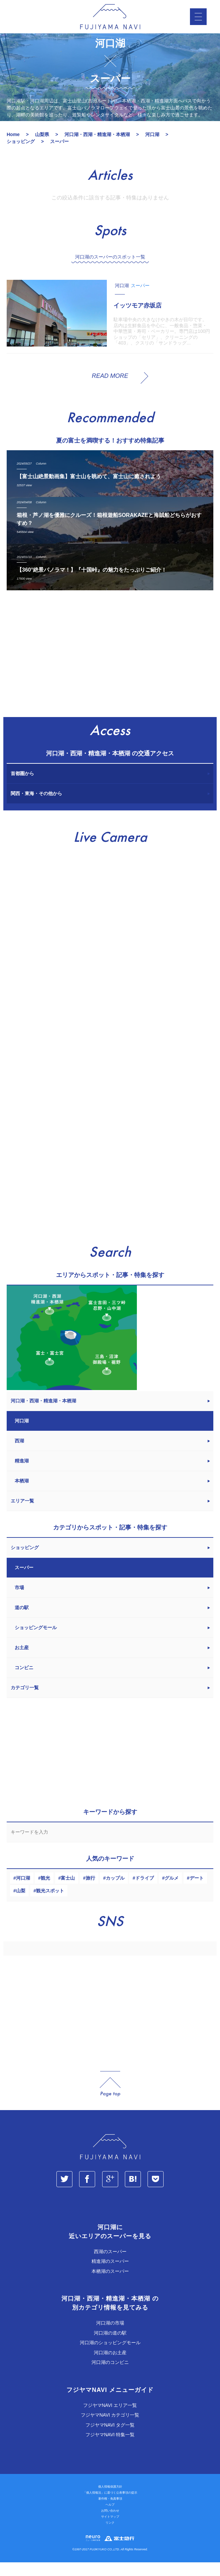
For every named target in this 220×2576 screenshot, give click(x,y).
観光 (45, 1891)
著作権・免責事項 (110, 2512)
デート (197, 1891)
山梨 (20, 1904)
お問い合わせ (110, 2524)
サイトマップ (110, 2530)
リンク (110, 2536)
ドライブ (144, 1891)
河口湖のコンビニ (110, 2376)
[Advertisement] (110, 670)
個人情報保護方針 (110, 2500)
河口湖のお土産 (110, 2366)
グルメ (172, 1891)
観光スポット (50, 1904)
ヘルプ (110, 2518)
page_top (110, 2097)
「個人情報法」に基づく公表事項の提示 (110, 2506)
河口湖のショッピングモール (110, 2356)
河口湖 (23, 1891)
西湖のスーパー (110, 2265)
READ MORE (110, 389)
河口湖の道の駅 (110, 2346)
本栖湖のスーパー (110, 2284)
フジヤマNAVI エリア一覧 (110, 2418)
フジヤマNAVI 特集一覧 (110, 2448)
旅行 (90, 1891)
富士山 (68, 1891)
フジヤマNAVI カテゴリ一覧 (110, 2428)
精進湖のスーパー (110, 2275)
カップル (115, 1891)
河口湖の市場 (110, 2336)
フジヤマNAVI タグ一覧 (110, 2438)
